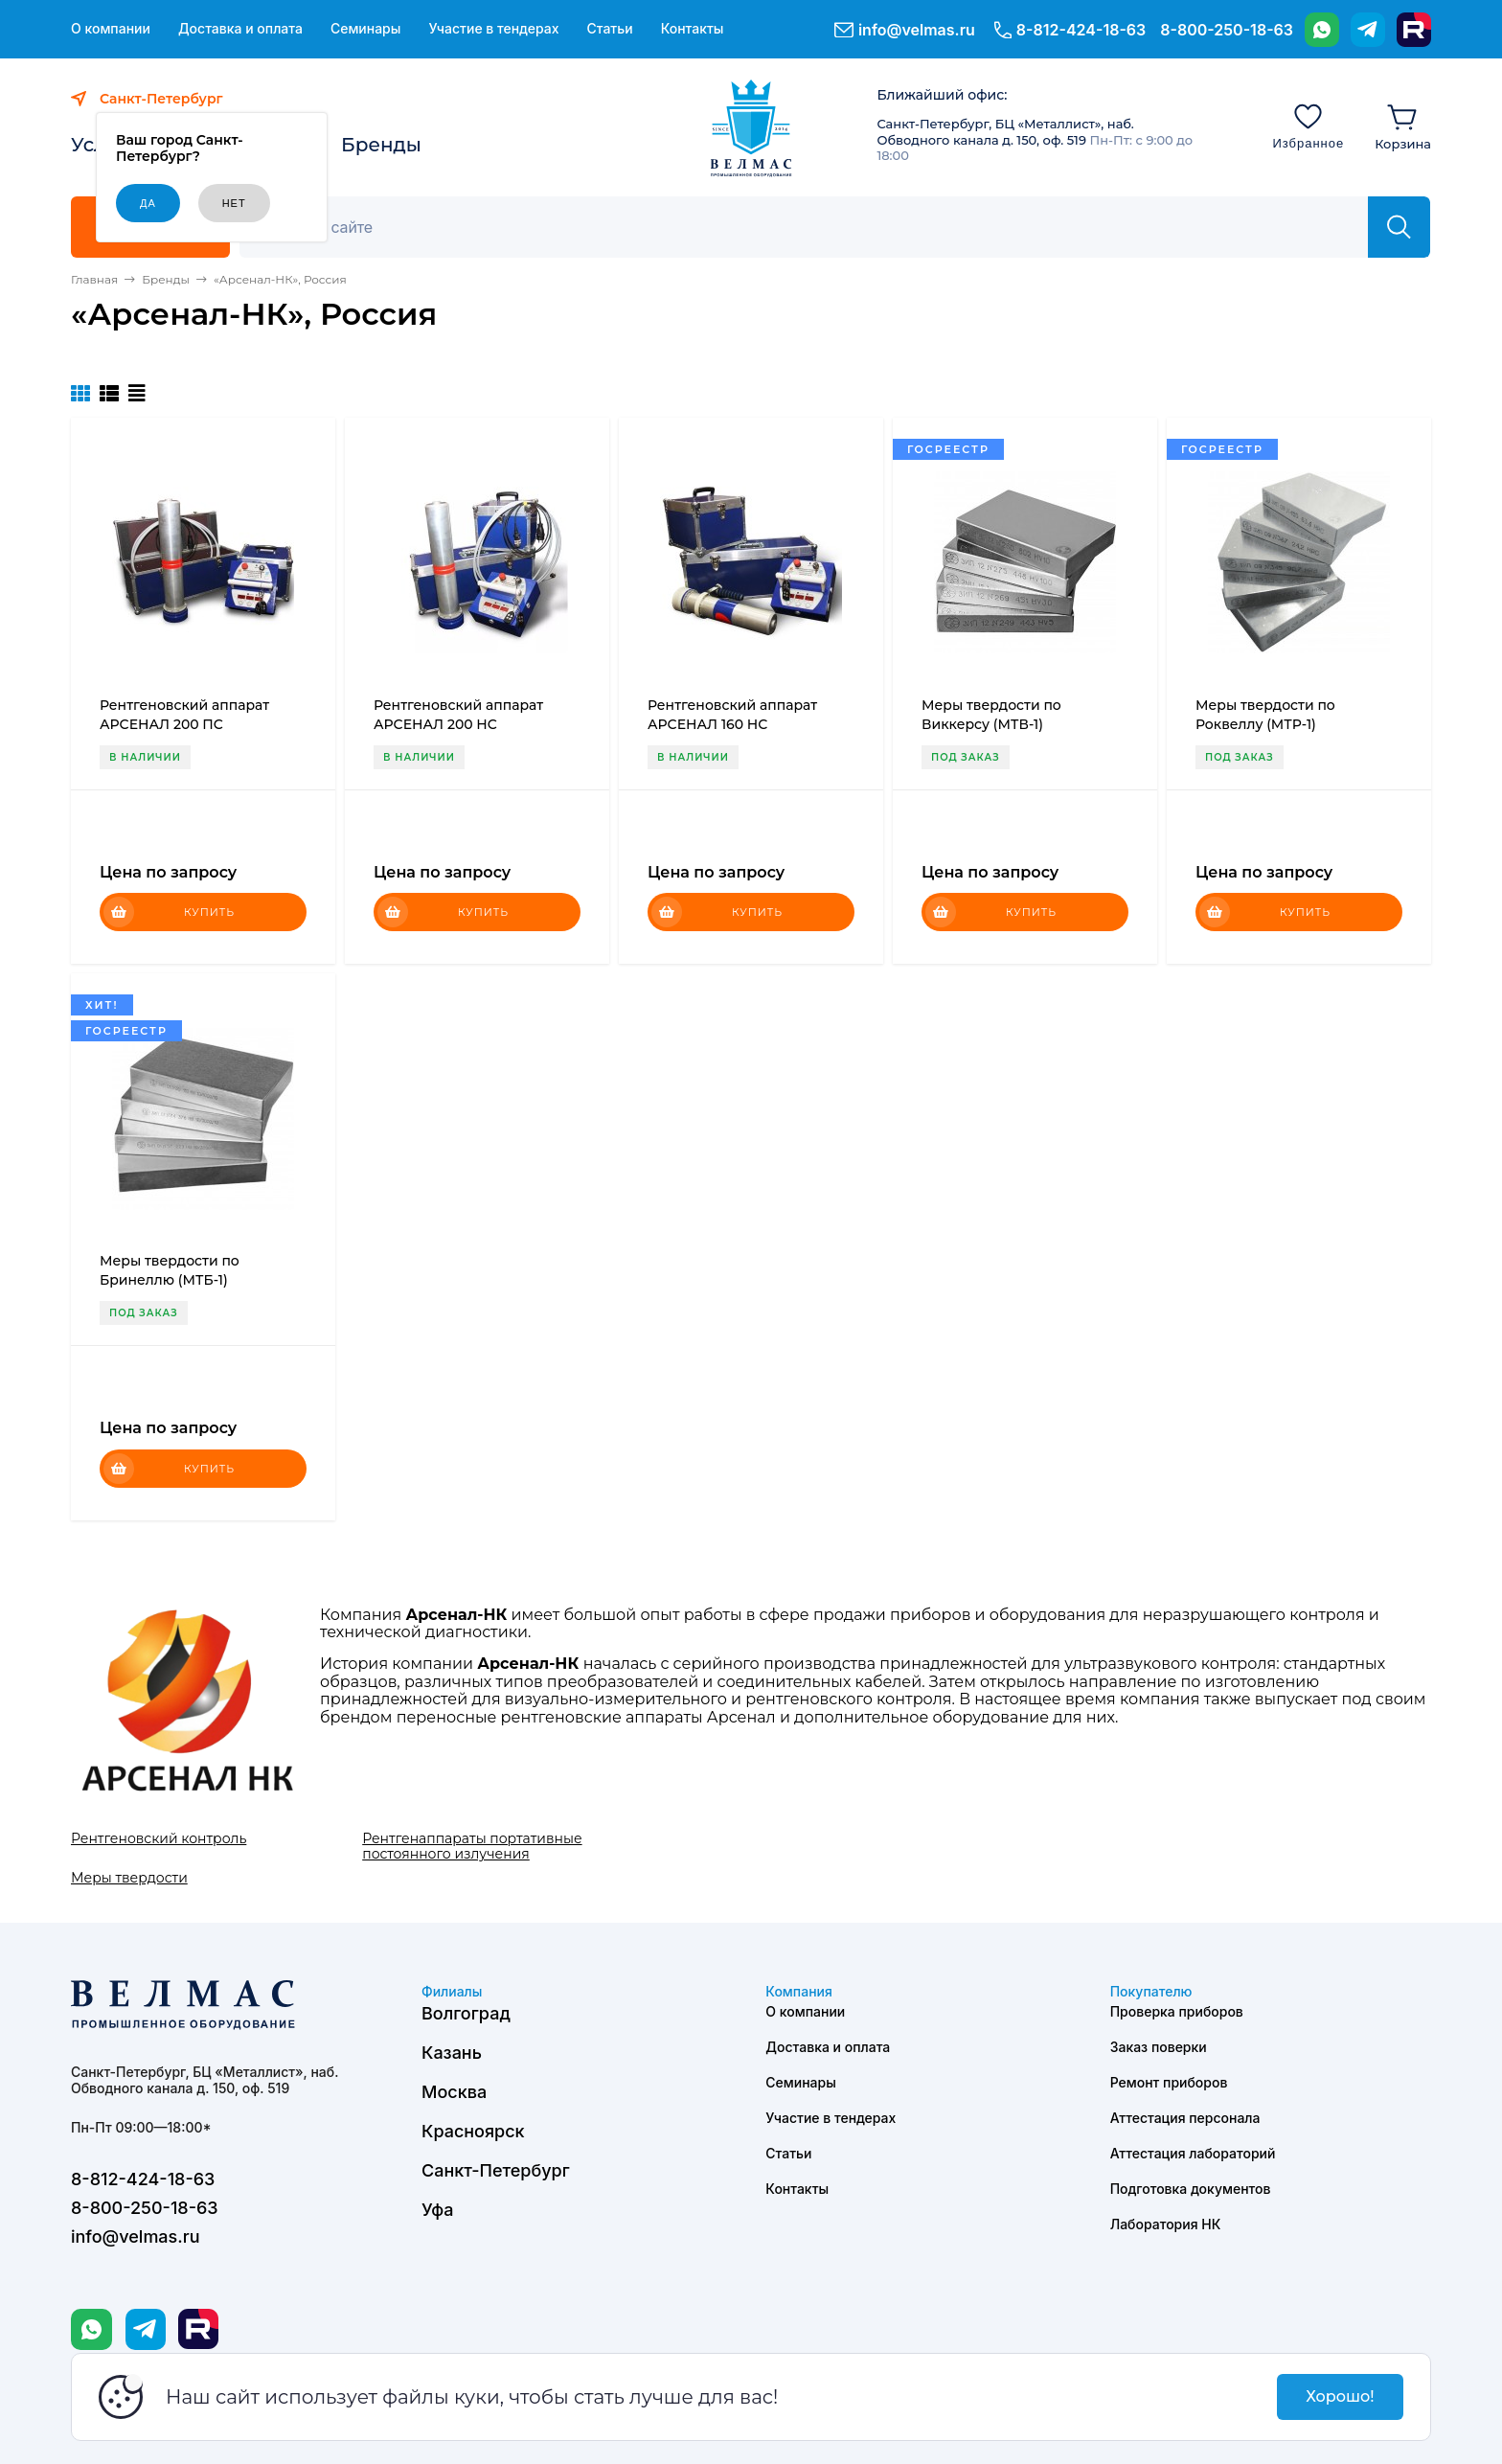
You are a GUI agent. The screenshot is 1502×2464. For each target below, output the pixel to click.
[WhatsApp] (1322, 29)
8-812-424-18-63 (1081, 29)
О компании (110, 28)
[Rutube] (1414, 29)
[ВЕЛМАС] (751, 128)
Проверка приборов (1176, 2011)
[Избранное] (1308, 125)
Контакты (692, 28)
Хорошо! (1340, 2396)
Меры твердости (129, 1877)
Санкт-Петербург (495, 2170)
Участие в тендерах (493, 28)
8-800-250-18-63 (1226, 29)
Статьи (609, 28)
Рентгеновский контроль (158, 1838)
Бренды (381, 144)
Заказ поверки (1158, 2047)
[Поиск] (814, 227)
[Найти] (1399, 227)
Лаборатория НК (1165, 2224)
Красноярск (473, 2131)
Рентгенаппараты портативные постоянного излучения (471, 1846)
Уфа (437, 2210)
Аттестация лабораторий (1193, 2153)
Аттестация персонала (1185, 2118)
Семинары (365, 28)
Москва (454, 2092)
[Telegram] (1368, 29)
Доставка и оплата (240, 28)
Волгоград (466, 2013)
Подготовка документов (1190, 2188)
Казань (451, 2052)
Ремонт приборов (1169, 2082)
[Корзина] (1403, 125)
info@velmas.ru (916, 29)
